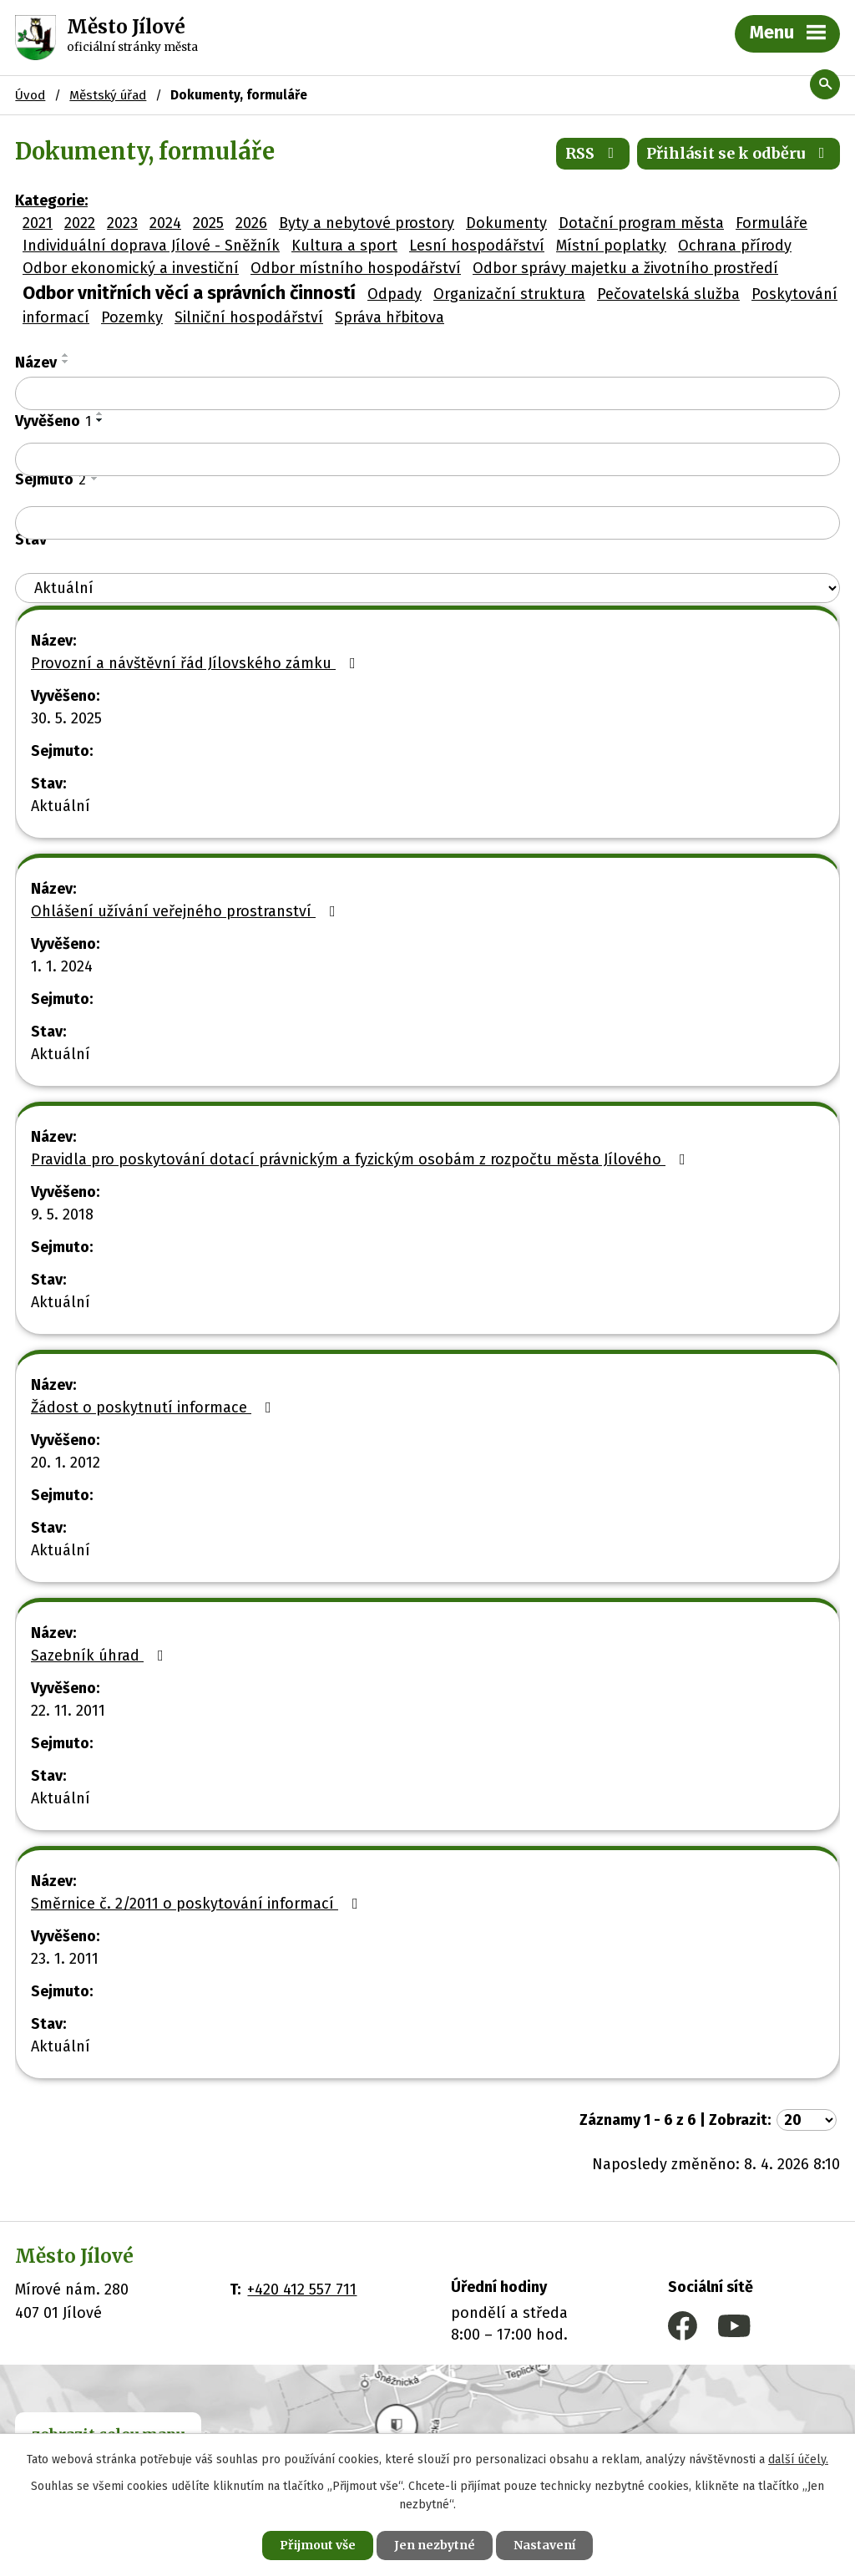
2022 (79, 223)
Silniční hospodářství (249, 317)
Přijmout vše (318, 2545)
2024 (165, 223)
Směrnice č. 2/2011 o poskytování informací (198, 1903)
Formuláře (771, 223)
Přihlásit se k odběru (739, 153)
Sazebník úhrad (100, 1655)
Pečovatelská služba (668, 294)
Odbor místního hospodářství (355, 268)
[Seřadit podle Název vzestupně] (66, 355)
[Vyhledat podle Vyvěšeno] (427, 459)
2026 (251, 223)
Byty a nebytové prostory (366, 223)
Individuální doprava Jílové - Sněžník (151, 245)
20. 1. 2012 (65, 1462)
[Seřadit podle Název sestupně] (66, 361)
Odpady (394, 294)
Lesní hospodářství (476, 245)
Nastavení (544, 2545)
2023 (122, 223)
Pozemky (132, 317)
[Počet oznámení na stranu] (807, 2120)
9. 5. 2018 (62, 1214)
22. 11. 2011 (68, 1710)
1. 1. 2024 (62, 966)
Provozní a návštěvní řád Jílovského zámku (196, 663)
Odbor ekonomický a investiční (131, 268)
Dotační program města (641, 223)
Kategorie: (51, 200)
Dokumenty (506, 223)
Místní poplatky (611, 245)
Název (36, 362)
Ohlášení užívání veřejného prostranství (186, 911)
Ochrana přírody (735, 245)
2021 (38, 223)
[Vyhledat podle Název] (427, 393)
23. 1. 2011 (65, 1959)
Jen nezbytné (434, 2545)
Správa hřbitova (389, 317)
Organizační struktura (509, 294)
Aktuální (60, 806)
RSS (593, 153)
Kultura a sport (344, 245)
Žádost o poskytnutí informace (154, 1407)
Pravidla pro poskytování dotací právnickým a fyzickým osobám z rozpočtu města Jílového (361, 1159)
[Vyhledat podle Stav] (427, 588)
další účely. (798, 2459)
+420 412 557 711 (302, 2289)
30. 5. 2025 (66, 718)
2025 (208, 223)
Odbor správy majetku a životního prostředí (625, 268)
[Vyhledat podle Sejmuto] (427, 523)
